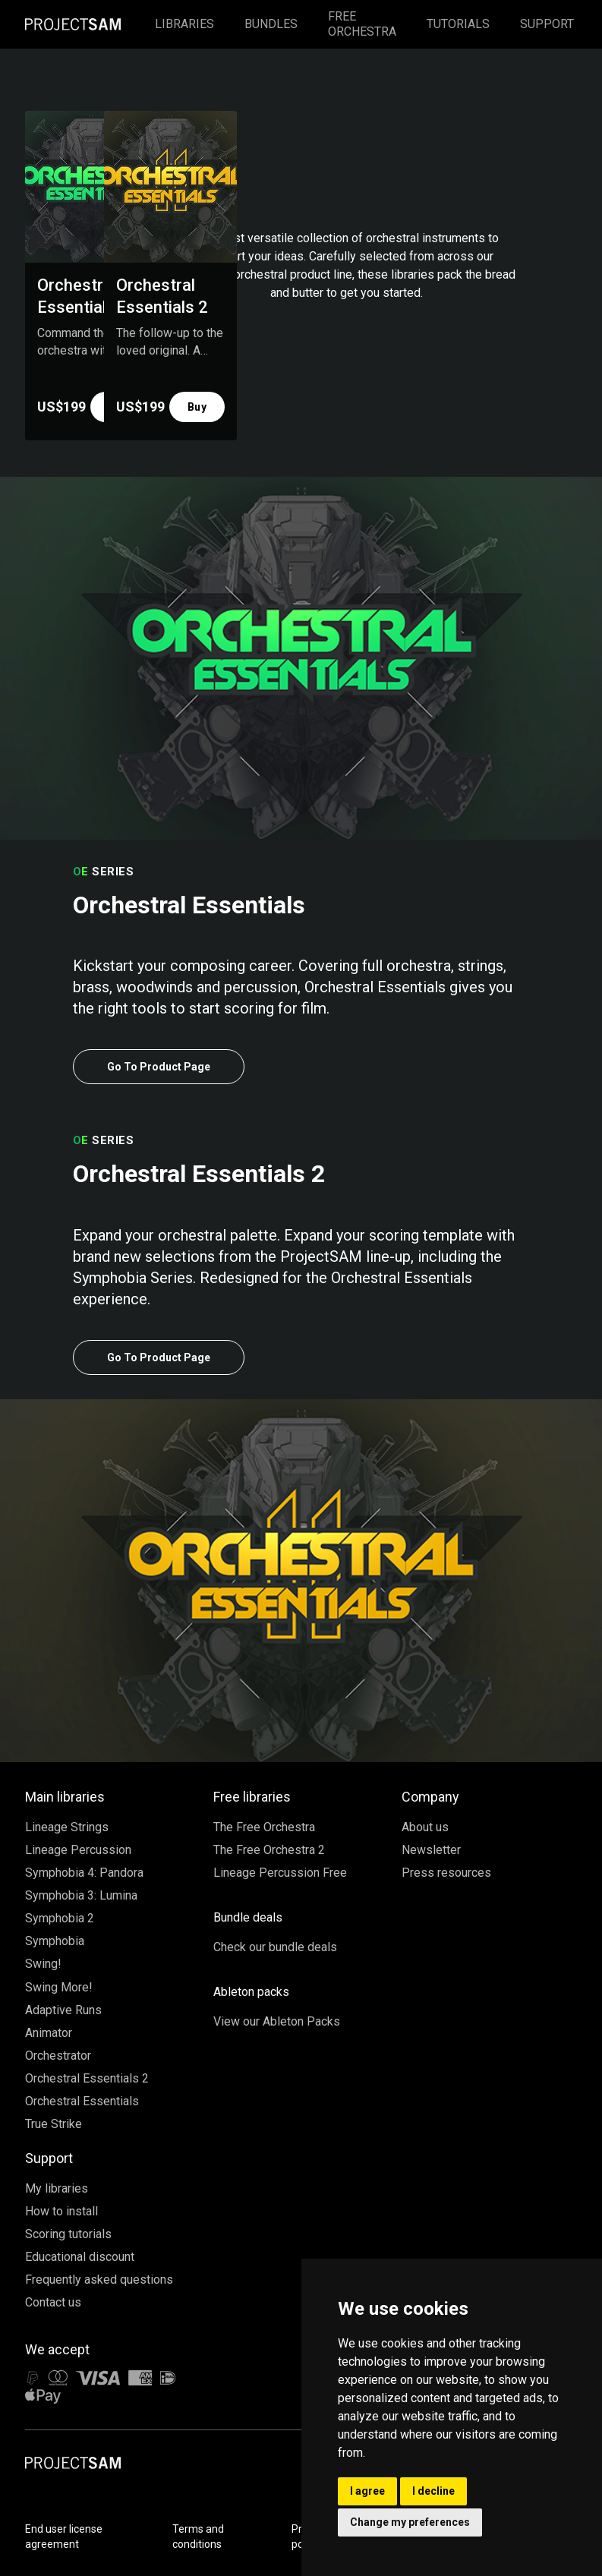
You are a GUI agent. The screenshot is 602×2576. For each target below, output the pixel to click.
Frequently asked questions (99, 2279)
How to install (61, 2211)
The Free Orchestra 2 (269, 1850)
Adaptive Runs (63, 2010)
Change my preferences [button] (410, 2522)
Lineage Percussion (78, 1850)
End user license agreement (63, 2536)
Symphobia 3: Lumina (81, 1895)
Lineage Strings (67, 1827)
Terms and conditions (198, 2536)
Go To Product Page (158, 1067)
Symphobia (54, 1941)
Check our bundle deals (275, 1947)
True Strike (53, 2124)
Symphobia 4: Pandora (84, 1872)
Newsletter (431, 1850)
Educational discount (79, 2257)
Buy (197, 407)
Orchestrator (58, 2055)
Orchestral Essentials (82, 2101)
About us (425, 1827)
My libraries (56, 2188)
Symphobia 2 (59, 1918)
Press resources (446, 1872)
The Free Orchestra (264, 1827)
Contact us (53, 2302)
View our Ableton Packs (276, 2021)
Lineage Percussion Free (280, 1872)
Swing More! (59, 1987)
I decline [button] (433, 2491)
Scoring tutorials (68, 2234)
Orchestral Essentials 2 (87, 2078)
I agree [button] (367, 2491)
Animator (48, 2033)
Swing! (43, 1963)
